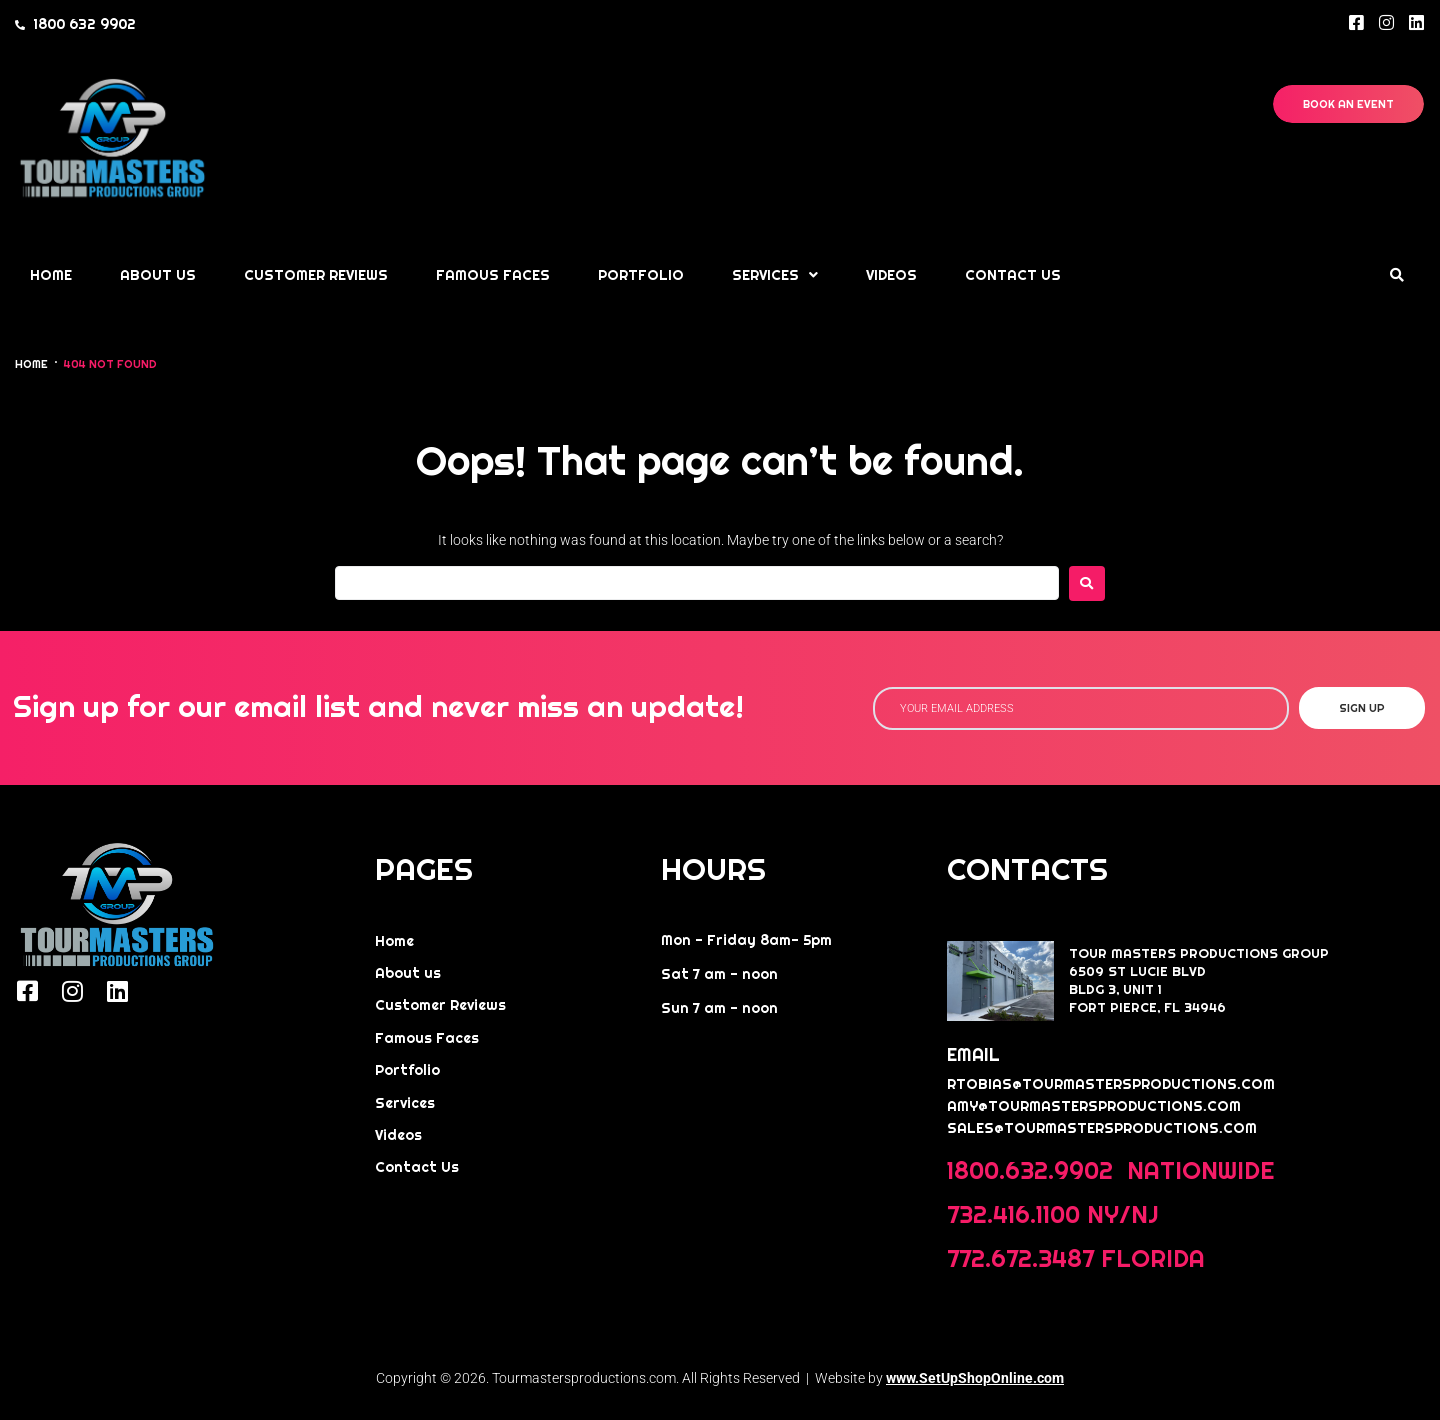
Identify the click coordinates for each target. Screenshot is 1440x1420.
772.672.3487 (1020, 1258)
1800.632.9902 (1033, 1170)
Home (31, 364)
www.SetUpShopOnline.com (975, 1378)
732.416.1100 (1013, 1214)
